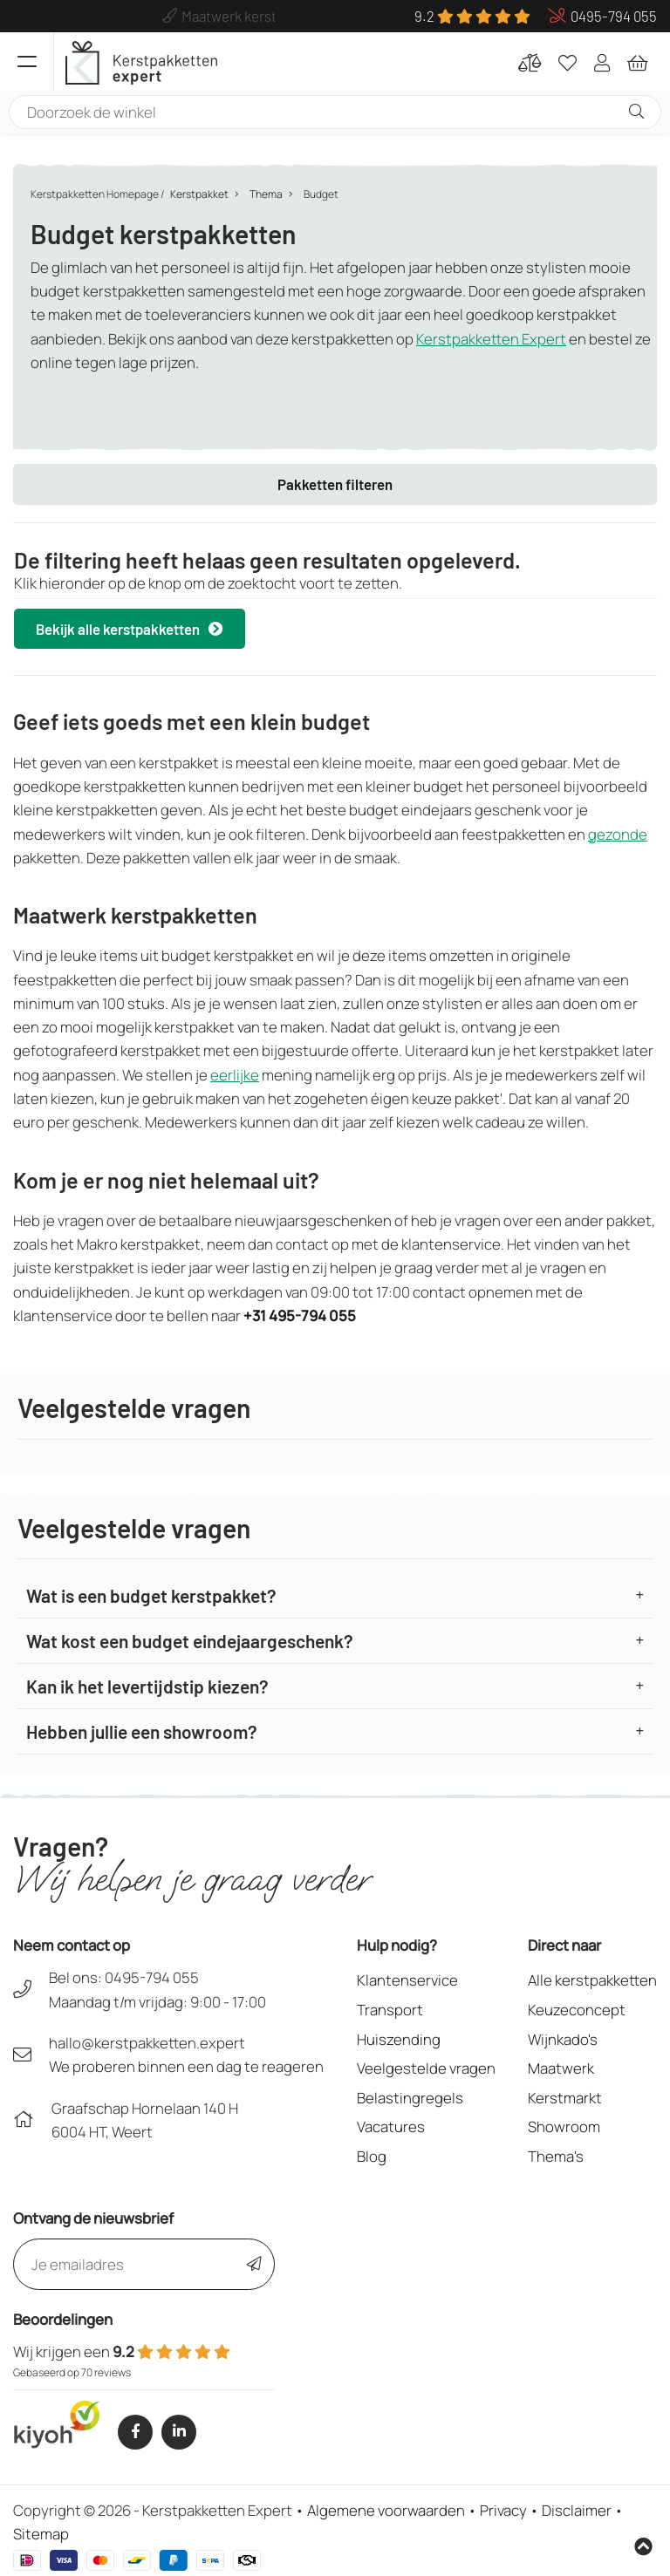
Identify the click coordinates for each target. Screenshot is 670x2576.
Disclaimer (577, 2510)
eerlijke (234, 1075)
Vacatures (391, 2126)
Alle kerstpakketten (592, 1980)
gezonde (617, 834)
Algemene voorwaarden (386, 2510)
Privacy (503, 2510)
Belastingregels (410, 2098)
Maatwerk (561, 2068)
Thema (266, 194)
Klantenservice (407, 1980)
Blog (371, 2156)
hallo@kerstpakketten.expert (147, 2043)
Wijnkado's (563, 2039)
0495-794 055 (152, 1977)
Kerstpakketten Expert (491, 339)
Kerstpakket (199, 194)
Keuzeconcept (577, 2010)
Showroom (564, 2126)
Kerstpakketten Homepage (95, 194)
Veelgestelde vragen (426, 2068)
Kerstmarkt (565, 2098)
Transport (390, 2010)
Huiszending (399, 2039)
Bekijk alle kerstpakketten (129, 628)
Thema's (556, 2156)
